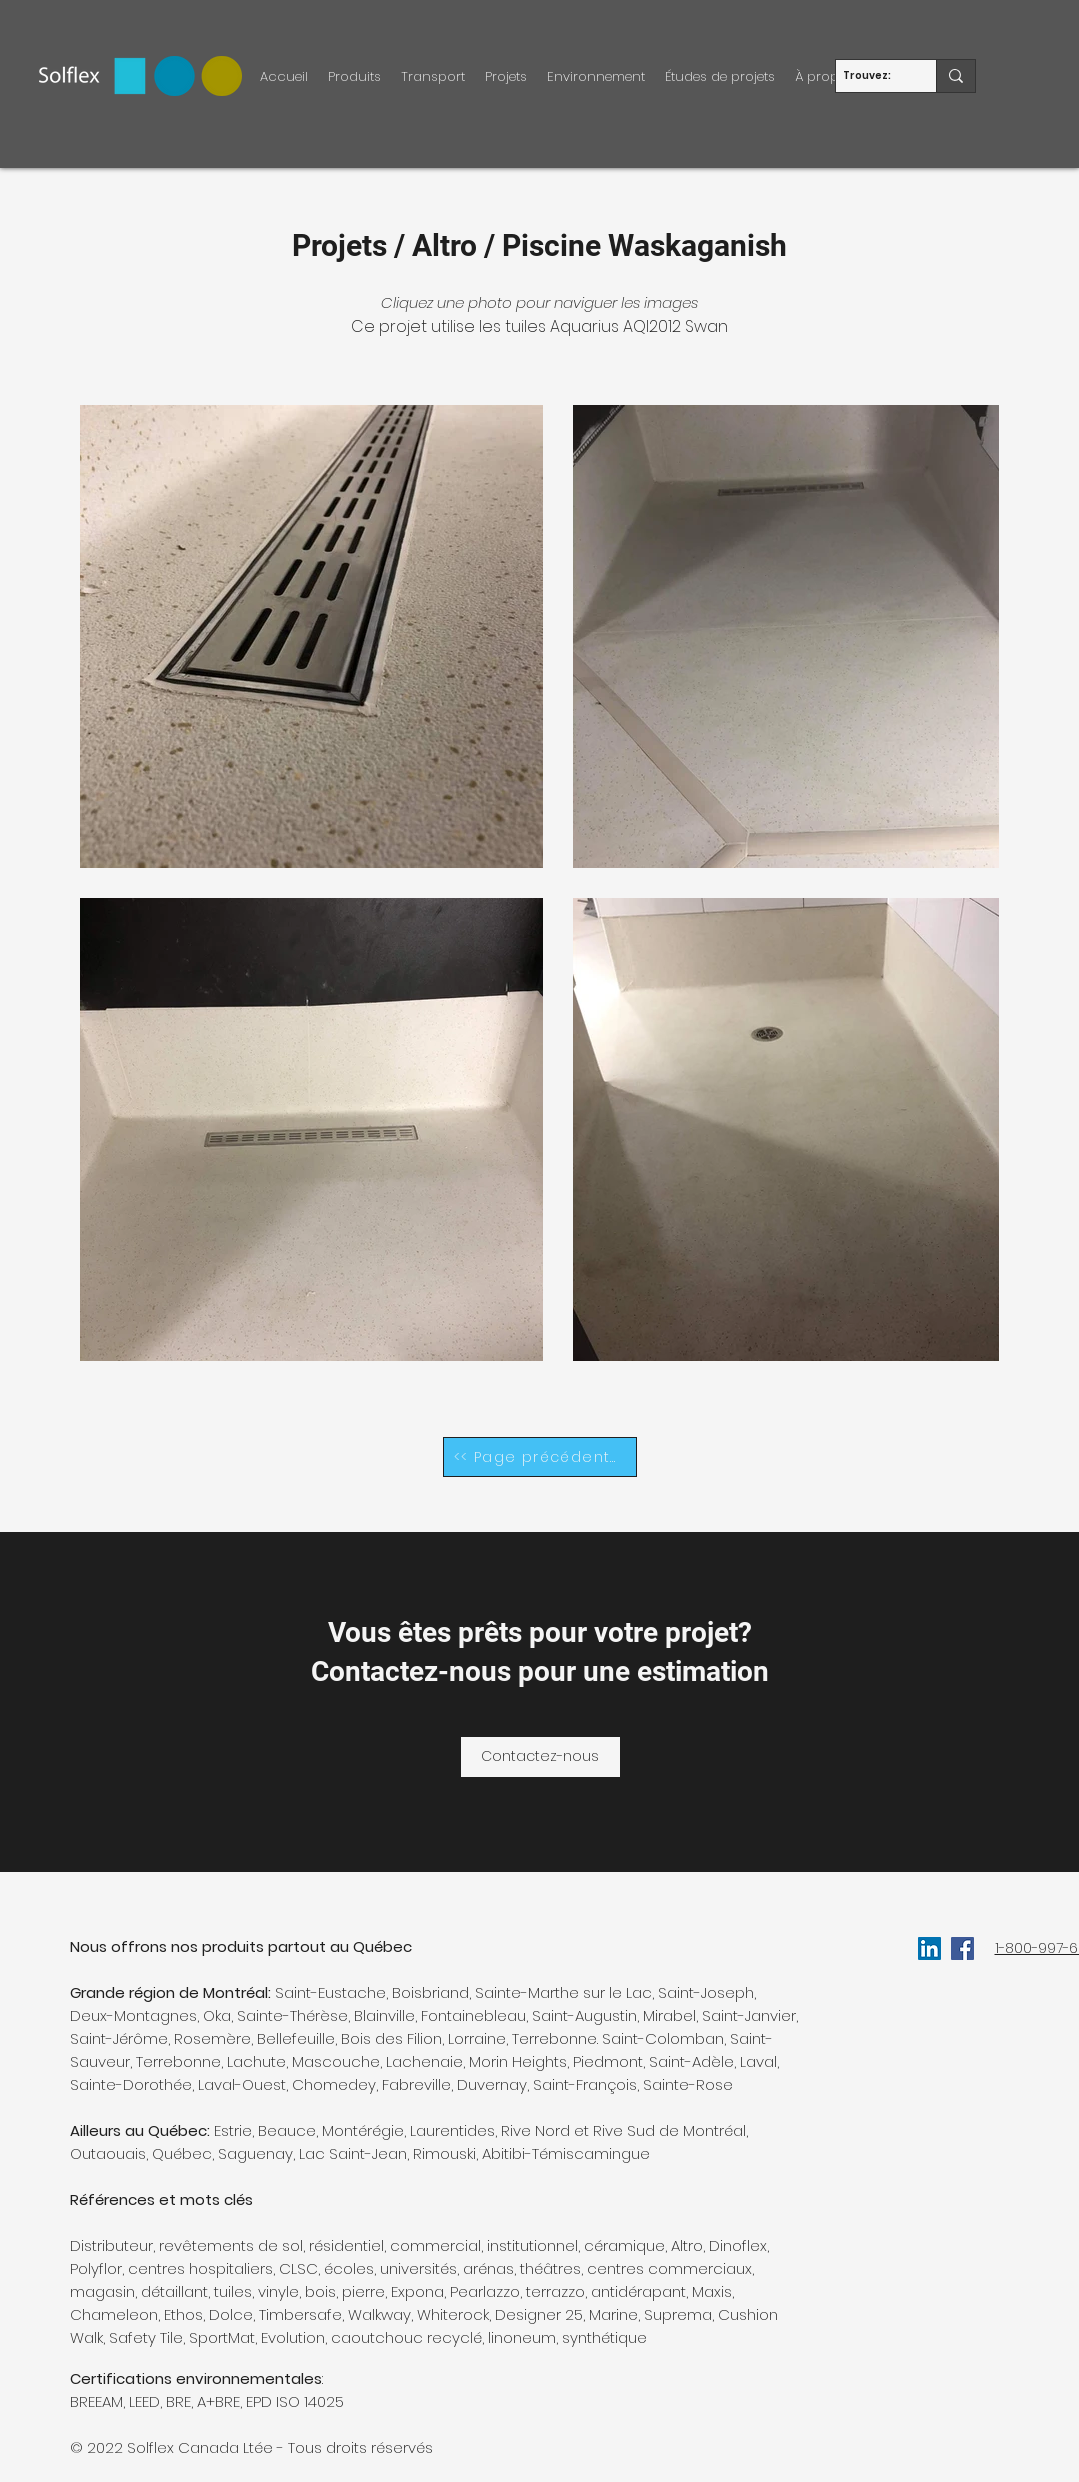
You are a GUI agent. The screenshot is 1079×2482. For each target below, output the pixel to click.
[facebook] (962, 1948)
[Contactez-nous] (540, 1757)
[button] (354, 76)
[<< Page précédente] (540, 1457)
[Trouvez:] (868, 76)
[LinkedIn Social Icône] (929, 1948)
